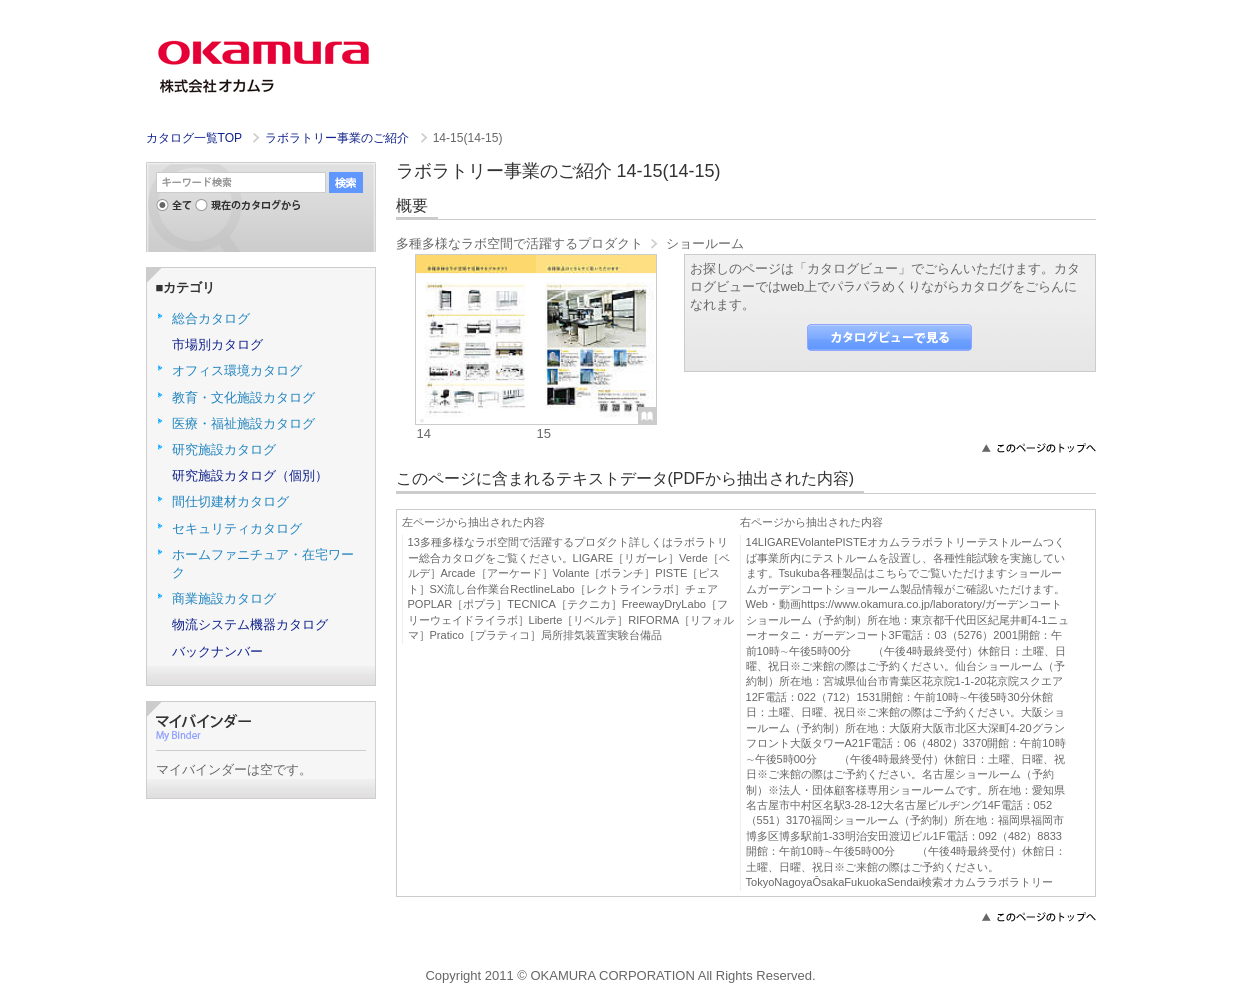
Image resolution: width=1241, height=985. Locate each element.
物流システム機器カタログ (250, 624)
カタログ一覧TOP (194, 138)
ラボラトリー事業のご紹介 (338, 138)
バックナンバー (217, 651)
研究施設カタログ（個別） (250, 475)
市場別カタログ (217, 344)
